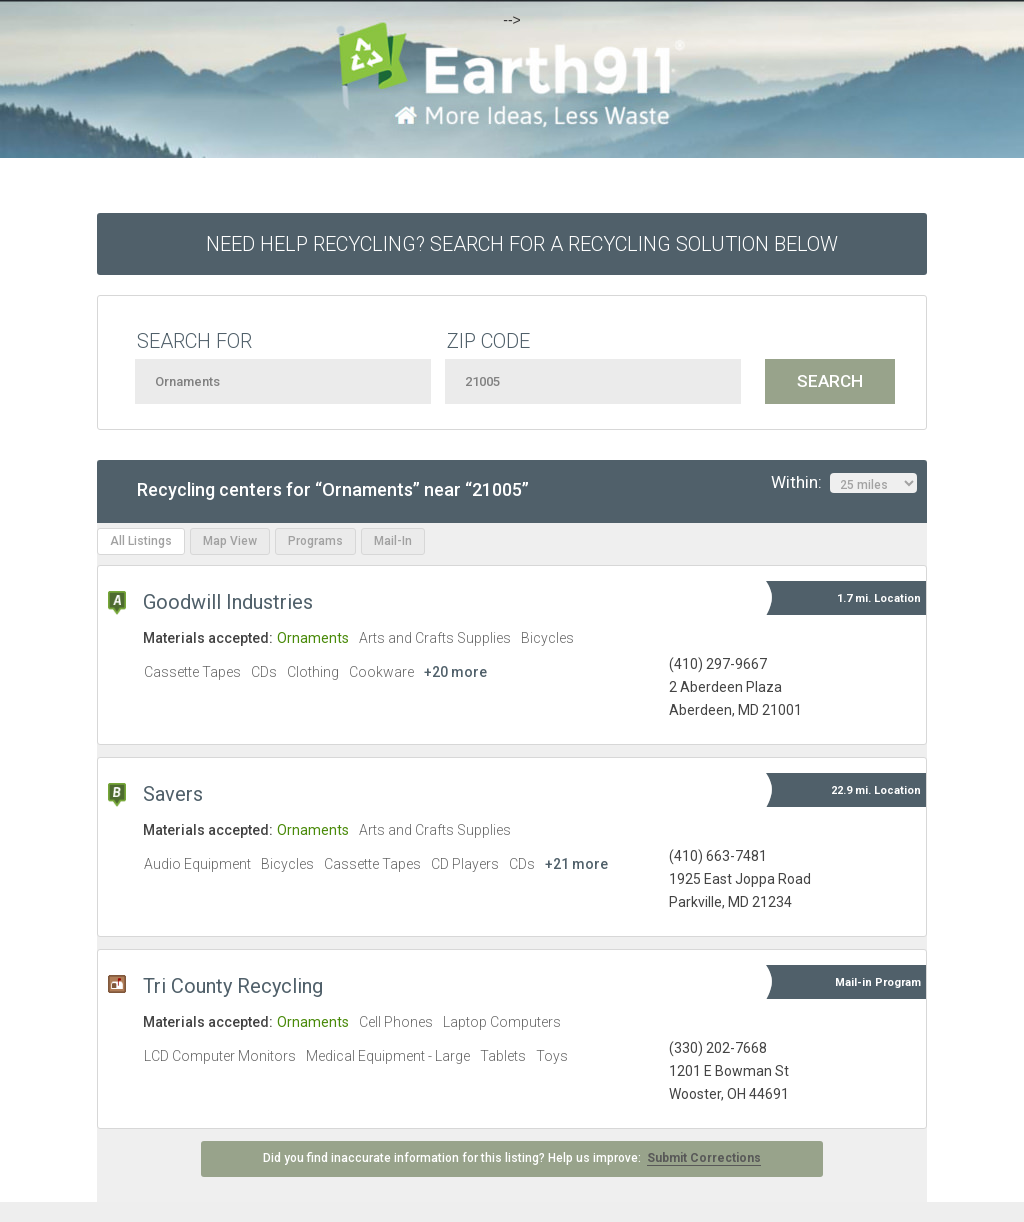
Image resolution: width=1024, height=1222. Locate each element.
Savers (173, 794)
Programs (315, 541)
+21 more (576, 864)
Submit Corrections (704, 1158)
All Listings (141, 541)
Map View (230, 541)
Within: (844, 483)
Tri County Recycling (233, 986)
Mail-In (393, 541)
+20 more (455, 672)
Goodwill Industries (228, 602)
